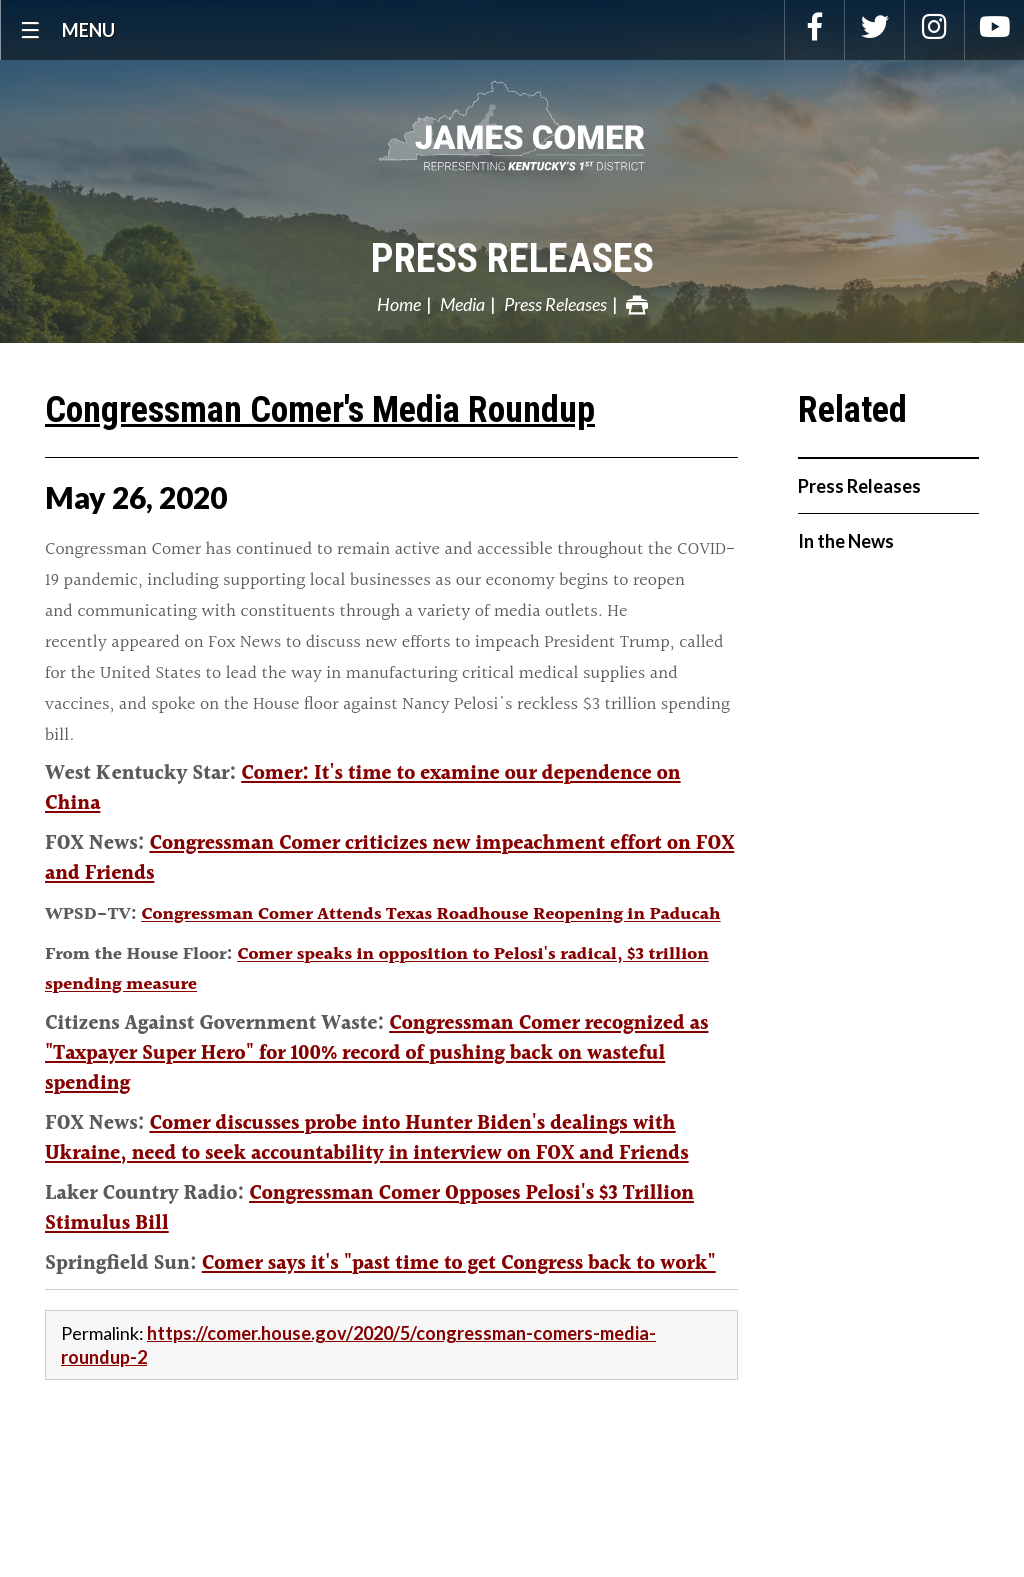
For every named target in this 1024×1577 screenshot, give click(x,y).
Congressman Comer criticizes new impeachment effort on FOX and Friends (389, 859)
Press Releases (512, 258)
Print (637, 305)
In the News (846, 541)
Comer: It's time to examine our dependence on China (363, 789)
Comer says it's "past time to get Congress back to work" (459, 1264)
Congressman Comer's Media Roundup (320, 410)
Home (399, 304)
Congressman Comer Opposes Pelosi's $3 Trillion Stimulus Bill (369, 1209)
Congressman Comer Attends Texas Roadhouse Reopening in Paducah (430, 914)
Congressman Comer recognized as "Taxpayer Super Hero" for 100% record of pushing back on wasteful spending (376, 1054)
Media (462, 304)
